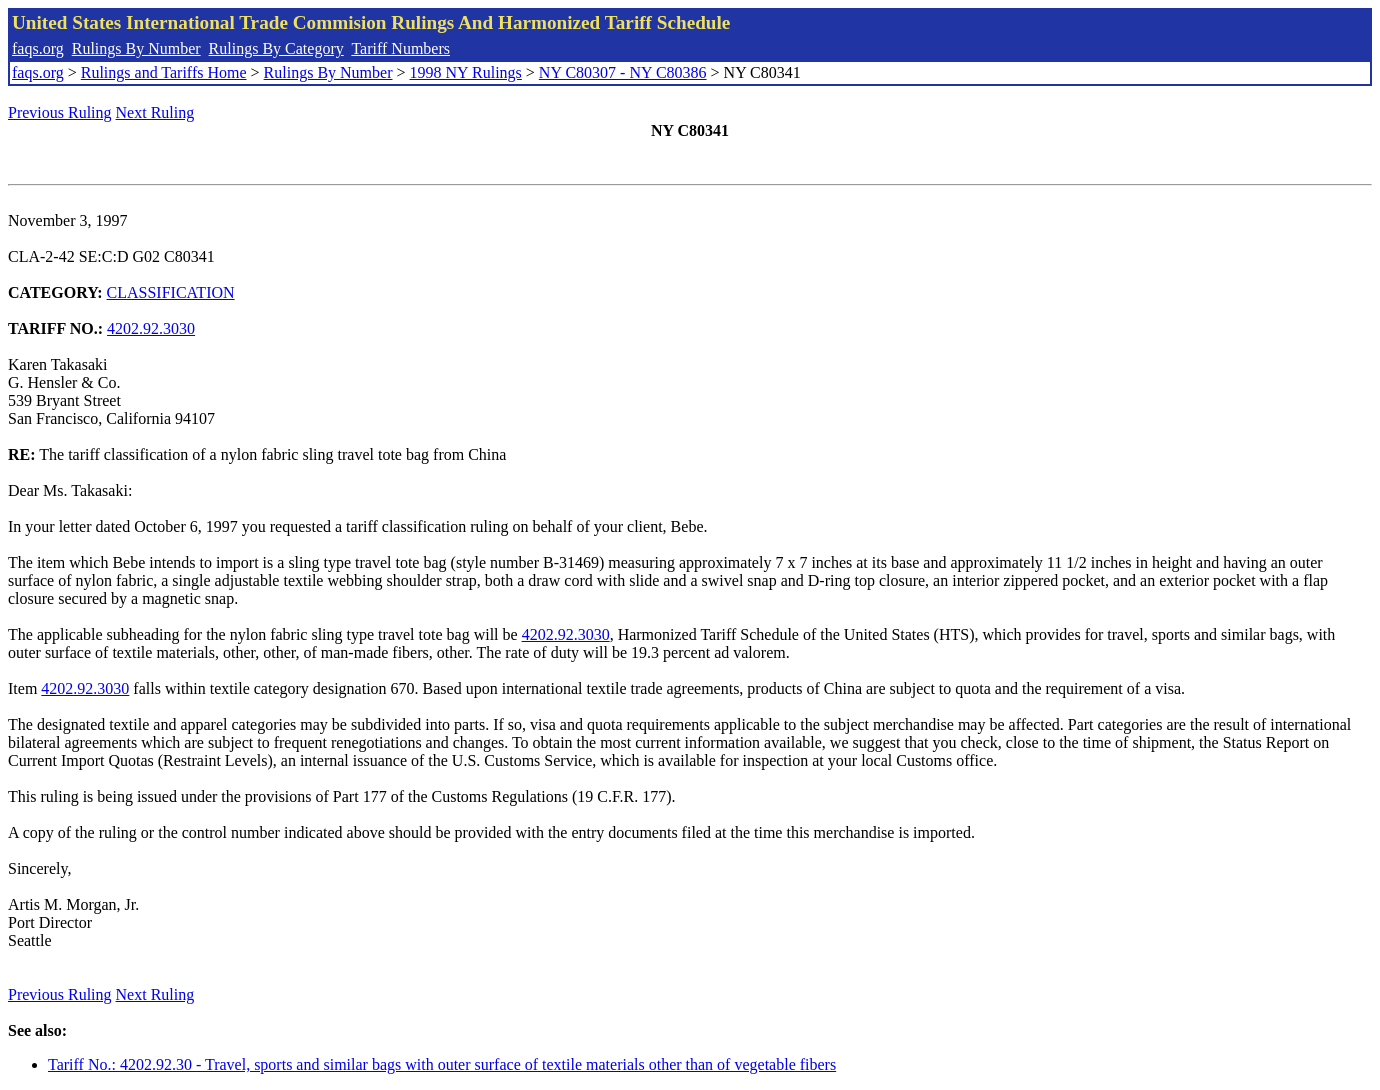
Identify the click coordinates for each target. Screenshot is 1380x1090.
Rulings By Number (136, 48)
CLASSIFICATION (171, 292)
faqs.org (38, 48)
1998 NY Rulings (466, 72)
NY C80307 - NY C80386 (623, 72)
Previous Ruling (60, 112)
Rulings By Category (276, 48)
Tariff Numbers (400, 48)
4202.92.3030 (151, 328)
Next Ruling (155, 112)
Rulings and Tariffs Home (164, 72)
